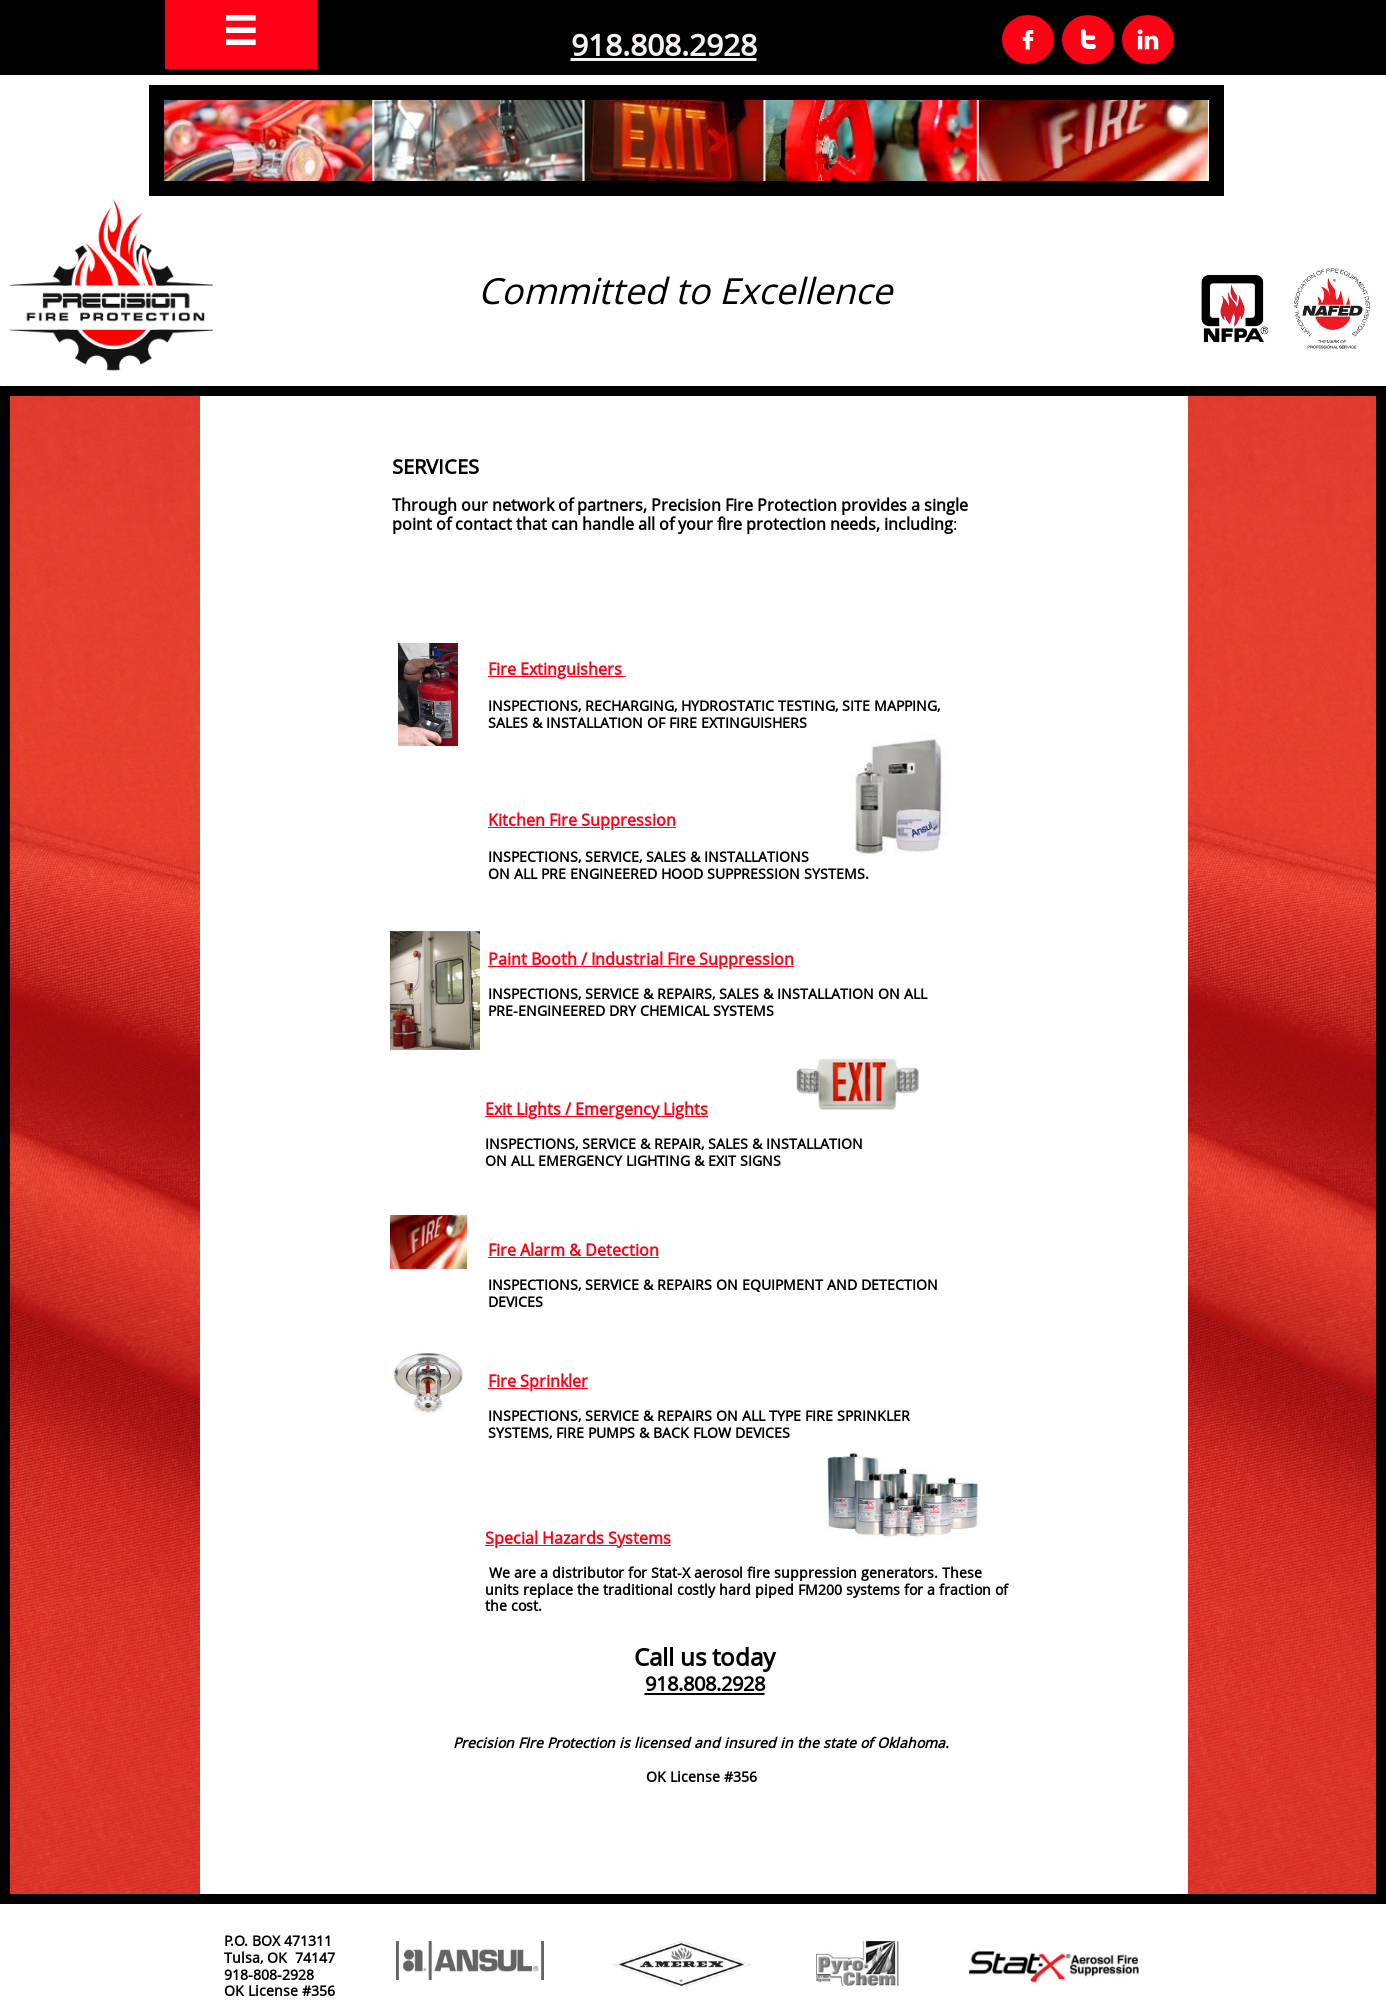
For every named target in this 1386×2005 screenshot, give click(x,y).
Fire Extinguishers (557, 669)
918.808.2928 (664, 44)
